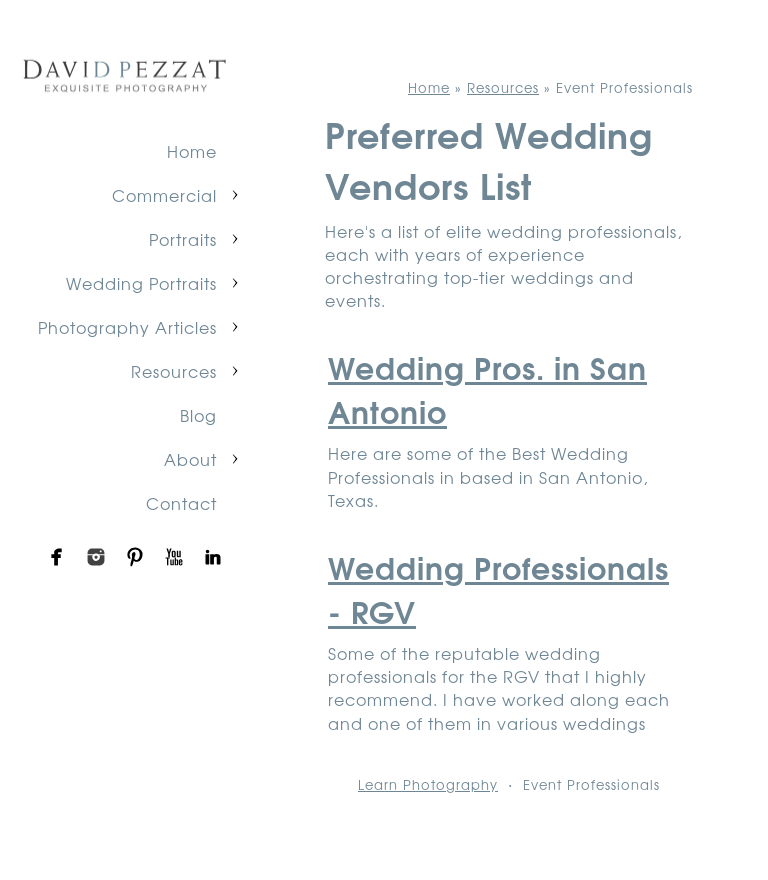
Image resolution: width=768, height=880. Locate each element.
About (190, 459)
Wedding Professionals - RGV (498, 588)
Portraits (183, 239)
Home (192, 151)
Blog (198, 415)
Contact (181, 503)
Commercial (164, 195)
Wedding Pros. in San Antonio (487, 388)
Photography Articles (127, 327)
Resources (174, 371)
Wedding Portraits (141, 283)
